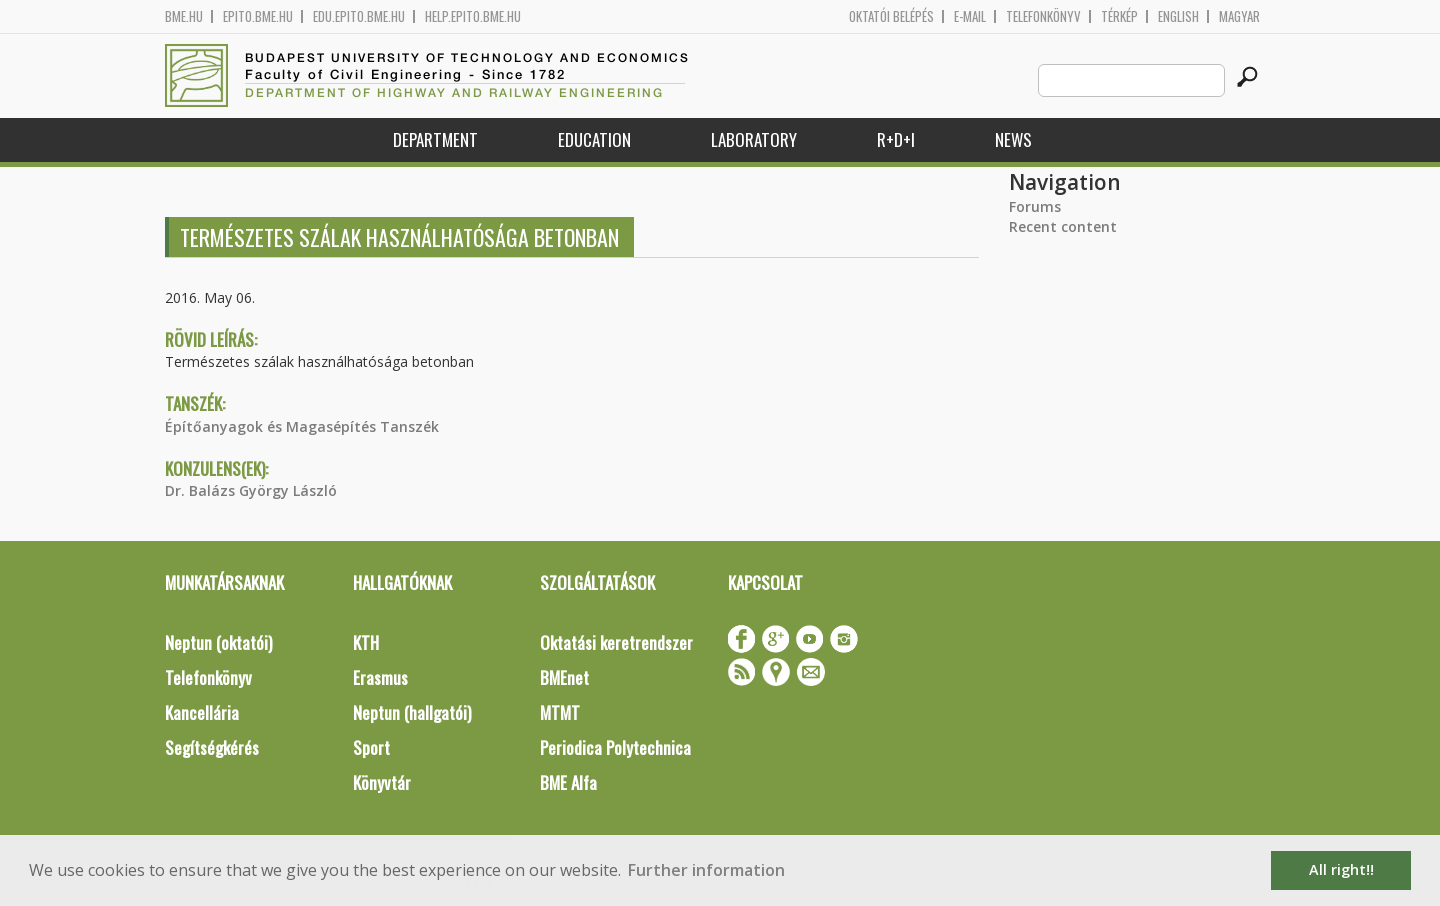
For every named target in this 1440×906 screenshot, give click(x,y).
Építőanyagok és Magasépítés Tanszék (302, 426)
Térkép (1119, 16)
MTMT (560, 712)
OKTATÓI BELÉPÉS (891, 16)
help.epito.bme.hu (473, 16)
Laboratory (754, 139)
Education (594, 139)
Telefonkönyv (1043, 16)
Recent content (1063, 226)
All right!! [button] (1341, 869)
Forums (1035, 206)
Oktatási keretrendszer (616, 642)
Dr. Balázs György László (251, 490)
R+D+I (896, 139)
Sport (371, 747)
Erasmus (380, 677)
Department (435, 139)
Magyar (1239, 16)
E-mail (970, 16)
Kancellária (202, 712)
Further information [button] (706, 870)
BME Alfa (568, 782)
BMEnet (564, 677)
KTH (366, 642)
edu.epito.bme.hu (359, 16)
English (1178, 16)
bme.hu (184, 16)
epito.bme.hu (258, 16)
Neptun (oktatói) (218, 642)
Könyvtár (382, 782)
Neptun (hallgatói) (412, 712)
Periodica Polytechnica (615, 747)
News (1013, 139)
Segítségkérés (212, 747)
